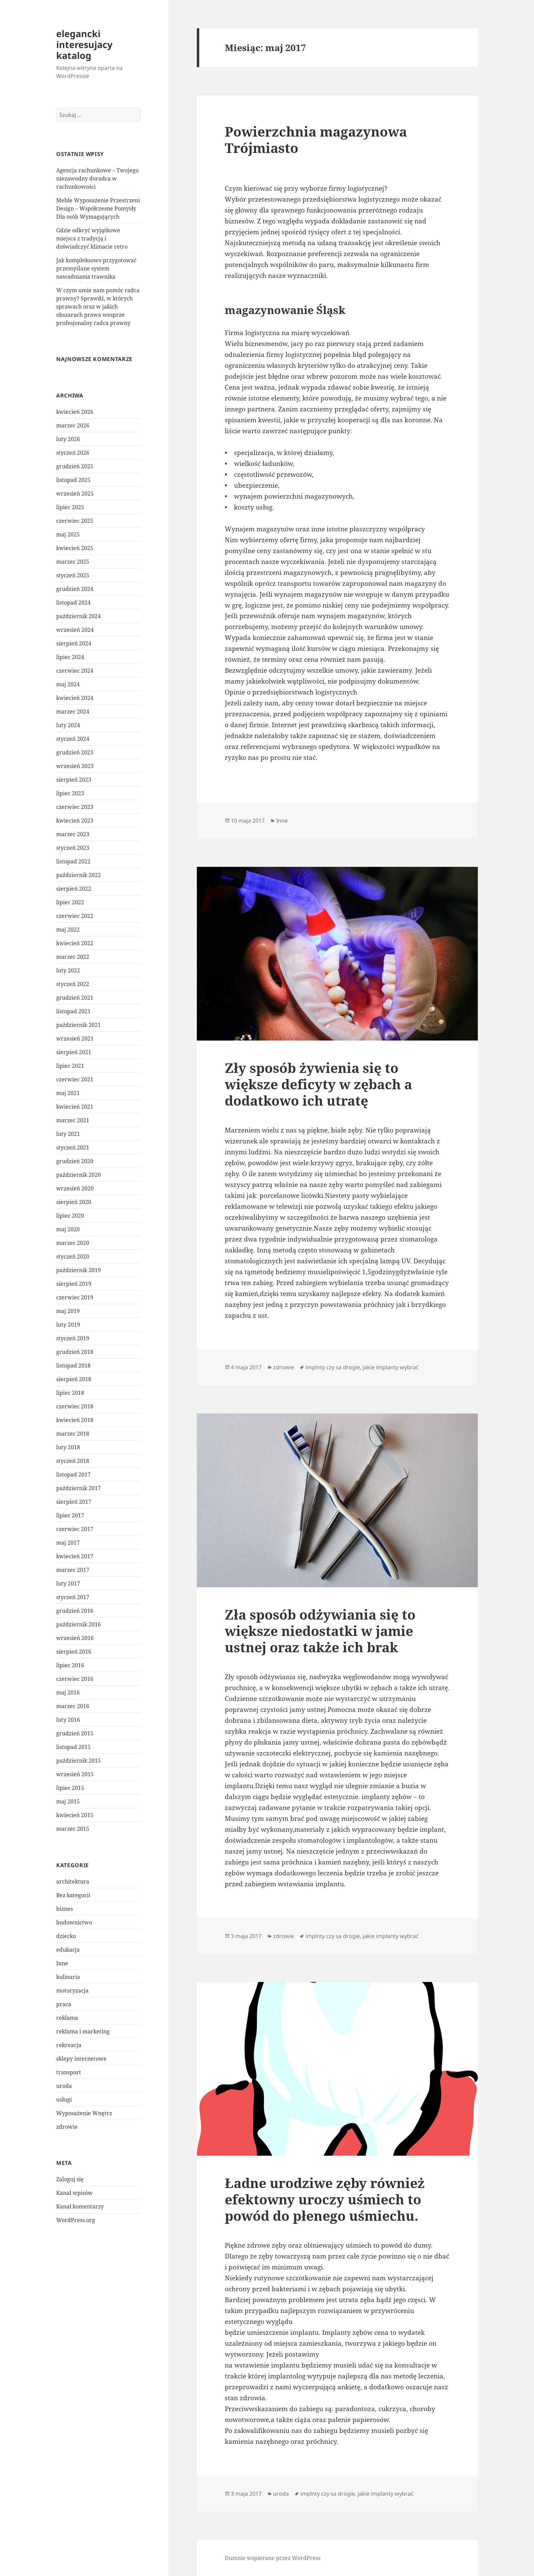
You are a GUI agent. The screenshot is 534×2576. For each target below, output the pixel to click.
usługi (64, 2099)
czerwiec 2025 (74, 521)
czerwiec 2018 (74, 1406)
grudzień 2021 (74, 997)
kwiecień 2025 (74, 548)
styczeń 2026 (72, 452)
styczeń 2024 (72, 739)
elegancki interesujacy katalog (84, 44)
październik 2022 (78, 875)
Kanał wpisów (74, 2193)
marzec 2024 (72, 711)
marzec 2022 (72, 957)
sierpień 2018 (73, 1379)
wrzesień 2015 (75, 1774)
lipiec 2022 (70, 902)
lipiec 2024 (70, 657)
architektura (72, 1881)
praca (63, 2004)
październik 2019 (78, 1270)
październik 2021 (78, 1025)
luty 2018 (68, 1447)
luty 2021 (68, 1134)
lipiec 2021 (70, 1066)
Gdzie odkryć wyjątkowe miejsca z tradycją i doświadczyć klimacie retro (92, 238)
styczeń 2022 (72, 984)
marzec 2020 (72, 1243)
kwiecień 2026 (74, 412)
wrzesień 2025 (75, 493)
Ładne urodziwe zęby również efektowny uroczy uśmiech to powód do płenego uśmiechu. (325, 2199)
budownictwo (74, 1922)
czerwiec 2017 (74, 1529)
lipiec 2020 (70, 1215)
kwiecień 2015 (74, 1815)
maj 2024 (68, 684)
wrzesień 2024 (75, 630)
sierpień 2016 (73, 1651)
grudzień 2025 (74, 466)
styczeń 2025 (72, 575)
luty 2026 (68, 439)
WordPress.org (75, 2220)
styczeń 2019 (72, 1338)
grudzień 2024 (74, 589)
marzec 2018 (72, 1433)
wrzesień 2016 (75, 1638)
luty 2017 (68, 1583)
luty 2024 (68, 725)
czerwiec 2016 (74, 1679)
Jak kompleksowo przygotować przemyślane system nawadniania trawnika (96, 268)
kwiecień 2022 (74, 943)
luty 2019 (68, 1324)
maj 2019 (68, 1311)
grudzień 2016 (74, 1610)
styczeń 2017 (72, 1597)
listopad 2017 (73, 1474)
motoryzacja (72, 1990)
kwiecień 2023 (74, 820)
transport (68, 2072)
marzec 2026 (72, 425)
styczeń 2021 (72, 1147)
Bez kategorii (73, 1895)
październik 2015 (78, 1760)
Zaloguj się (70, 2179)
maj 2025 (68, 534)
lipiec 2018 (70, 1392)
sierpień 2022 (73, 888)
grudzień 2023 (74, 752)
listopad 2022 (73, 861)
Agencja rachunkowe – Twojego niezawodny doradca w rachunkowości (97, 178)
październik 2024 (78, 616)
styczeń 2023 (72, 848)
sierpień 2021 (73, 1052)
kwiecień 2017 (74, 1556)
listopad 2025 (73, 480)
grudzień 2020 (74, 1161)
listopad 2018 (73, 1365)
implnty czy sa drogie (332, 1367)
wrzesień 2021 (75, 1038)
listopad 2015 (73, 1747)
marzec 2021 (72, 1120)
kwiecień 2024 (74, 698)
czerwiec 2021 (74, 1079)
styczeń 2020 (72, 1256)
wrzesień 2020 (75, 1188)
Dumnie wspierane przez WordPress (272, 2558)
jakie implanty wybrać (391, 1367)
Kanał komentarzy (80, 2206)
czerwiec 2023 (74, 807)
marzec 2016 (72, 1706)
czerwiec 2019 (74, 1297)
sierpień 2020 (73, 1202)
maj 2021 (68, 1093)
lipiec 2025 (70, 507)
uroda (64, 2086)
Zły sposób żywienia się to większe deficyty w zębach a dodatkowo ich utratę (318, 1084)
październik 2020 (78, 1174)
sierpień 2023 (73, 779)
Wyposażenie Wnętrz (84, 2113)
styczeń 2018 (72, 1461)
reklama (67, 2017)
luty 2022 (68, 970)
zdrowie (67, 2126)
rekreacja (68, 2045)
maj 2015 (68, 1801)
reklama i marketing (83, 2031)
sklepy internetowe (81, 2058)
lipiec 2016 (70, 1665)
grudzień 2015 (74, 1733)
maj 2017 (68, 1542)
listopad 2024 (73, 602)
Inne (62, 1963)
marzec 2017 (72, 1570)
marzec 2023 (72, 834)
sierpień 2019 (73, 1283)
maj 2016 (68, 1692)
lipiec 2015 (70, 1788)
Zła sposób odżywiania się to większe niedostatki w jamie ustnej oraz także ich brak (320, 1630)
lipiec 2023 (70, 793)
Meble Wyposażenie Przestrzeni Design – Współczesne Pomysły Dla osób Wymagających (98, 208)
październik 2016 (78, 1624)
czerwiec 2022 (74, 916)
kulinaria (68, 1977)
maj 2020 (68, 1229)
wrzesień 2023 (75, 766)
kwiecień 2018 (74, 1420)
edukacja (68, 1949)
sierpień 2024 (73, 643)
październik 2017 (78, 1488)
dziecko (66, 1936)
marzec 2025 (72, 561)
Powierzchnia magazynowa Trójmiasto (316, 139)
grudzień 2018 (74, 1352)
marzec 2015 (72, 1828)
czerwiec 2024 (74, 670)
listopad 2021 (73, 1011)
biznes (64, 1909)
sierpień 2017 (73, 1501)
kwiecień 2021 (74, 1106)
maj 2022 (68, 929)
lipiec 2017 (70, 1515)
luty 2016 (68, 1719)
